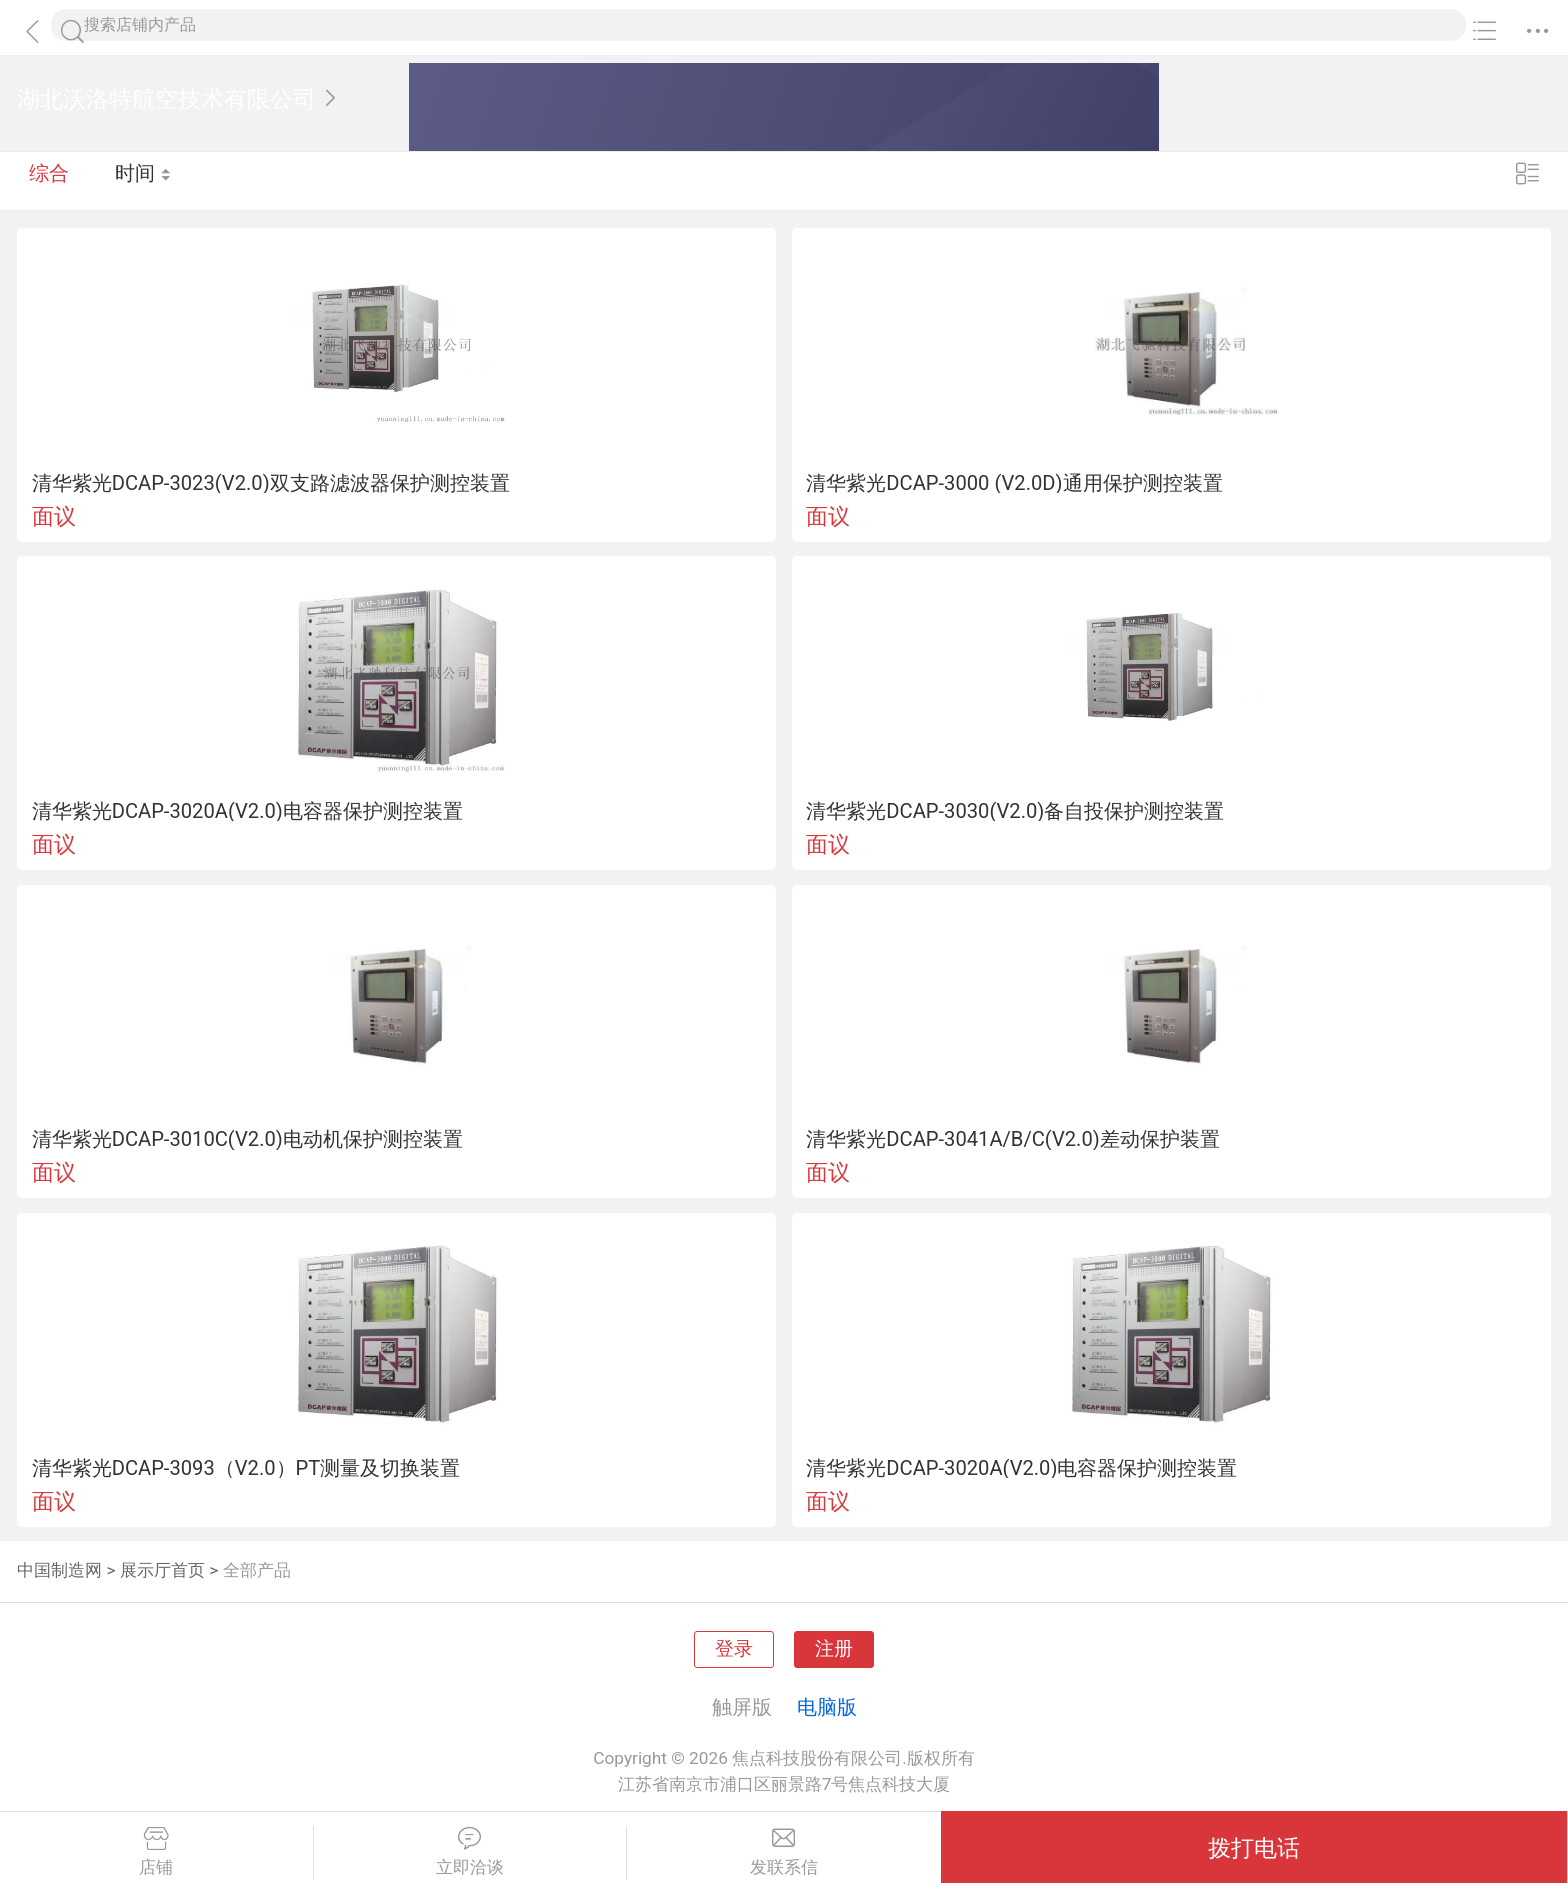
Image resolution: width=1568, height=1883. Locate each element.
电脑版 (827, 1707)
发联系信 (784, 1852)
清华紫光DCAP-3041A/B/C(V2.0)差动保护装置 (1012, 1139)
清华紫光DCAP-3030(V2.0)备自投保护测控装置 (1015, 811)
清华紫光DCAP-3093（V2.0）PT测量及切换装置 (246, 1468)
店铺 (156, 1852)
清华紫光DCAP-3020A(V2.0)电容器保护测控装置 (247, 811)
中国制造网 (59, 1570)
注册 (834, 1649)
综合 (49, 180)
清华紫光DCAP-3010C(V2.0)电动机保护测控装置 (247, 1139)
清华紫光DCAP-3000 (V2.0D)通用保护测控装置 (1014, 483)
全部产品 (257, 1570)
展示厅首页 (162, 1570)
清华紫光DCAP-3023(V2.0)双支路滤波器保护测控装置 (271, 483)
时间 (144, 180)
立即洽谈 (470, 1852)
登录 (734, 1649)
